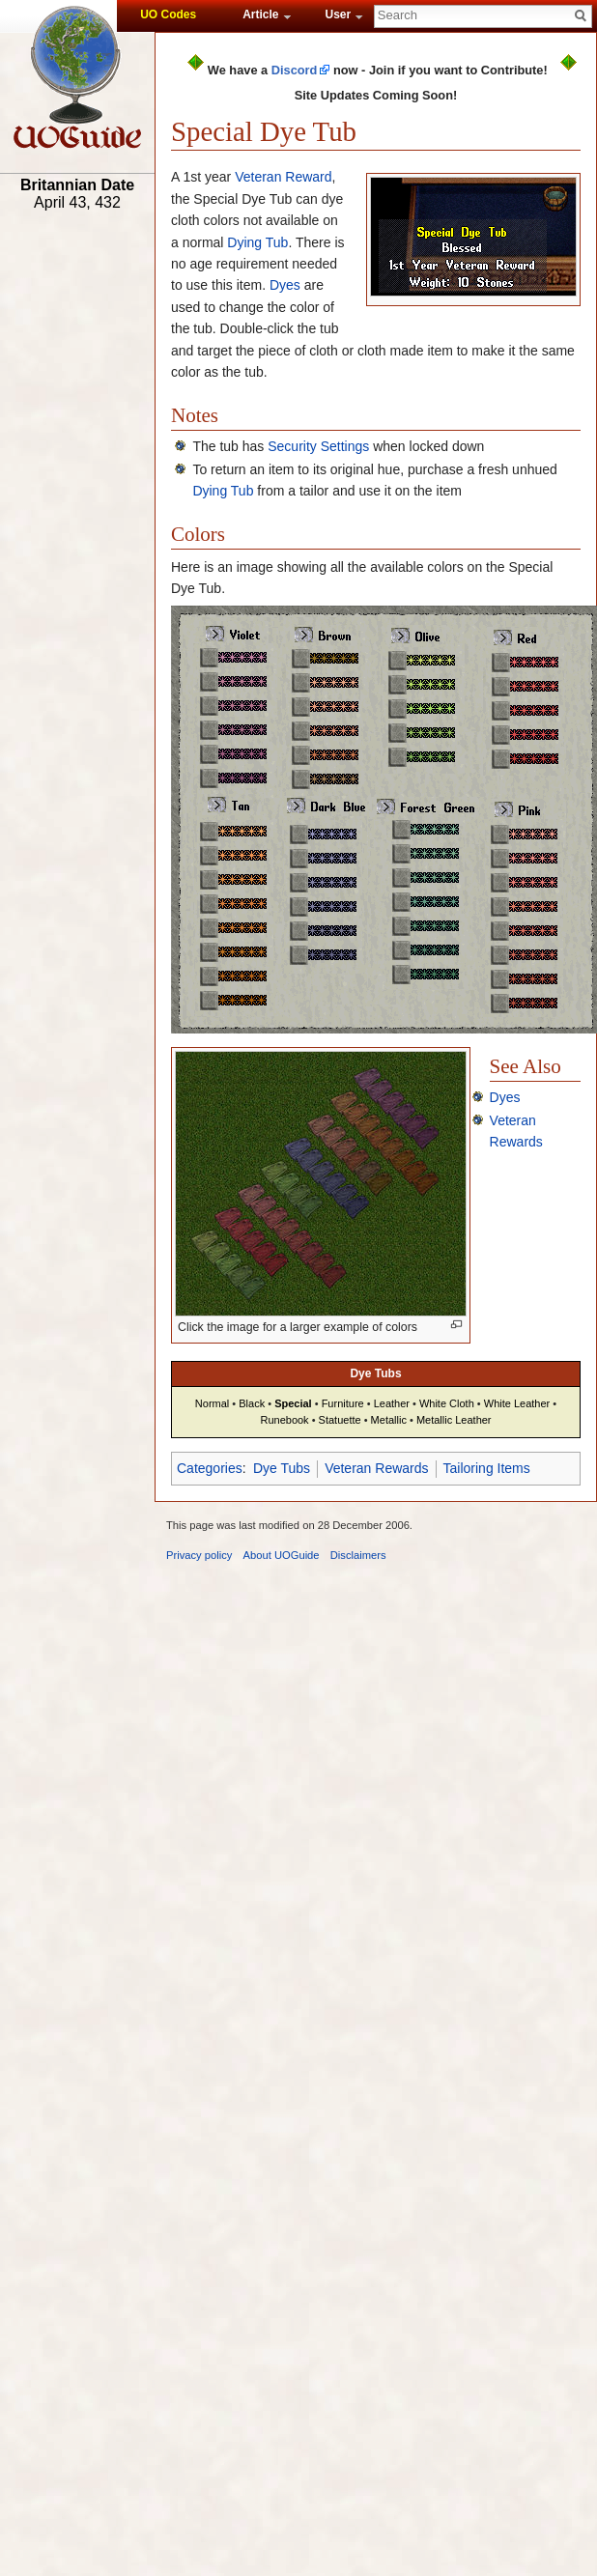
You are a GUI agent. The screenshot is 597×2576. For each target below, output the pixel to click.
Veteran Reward (283, 176)
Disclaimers (358, 1555)
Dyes (285, 285)
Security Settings (318, 446)
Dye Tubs (281, 1468)
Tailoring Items (486, 1468)
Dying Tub (257, 242)
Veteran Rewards (376, 1468)
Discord (294, 70)
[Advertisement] (77, 518)
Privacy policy (199, 1555)
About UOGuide (281, 1555)
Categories (209, 1468)
